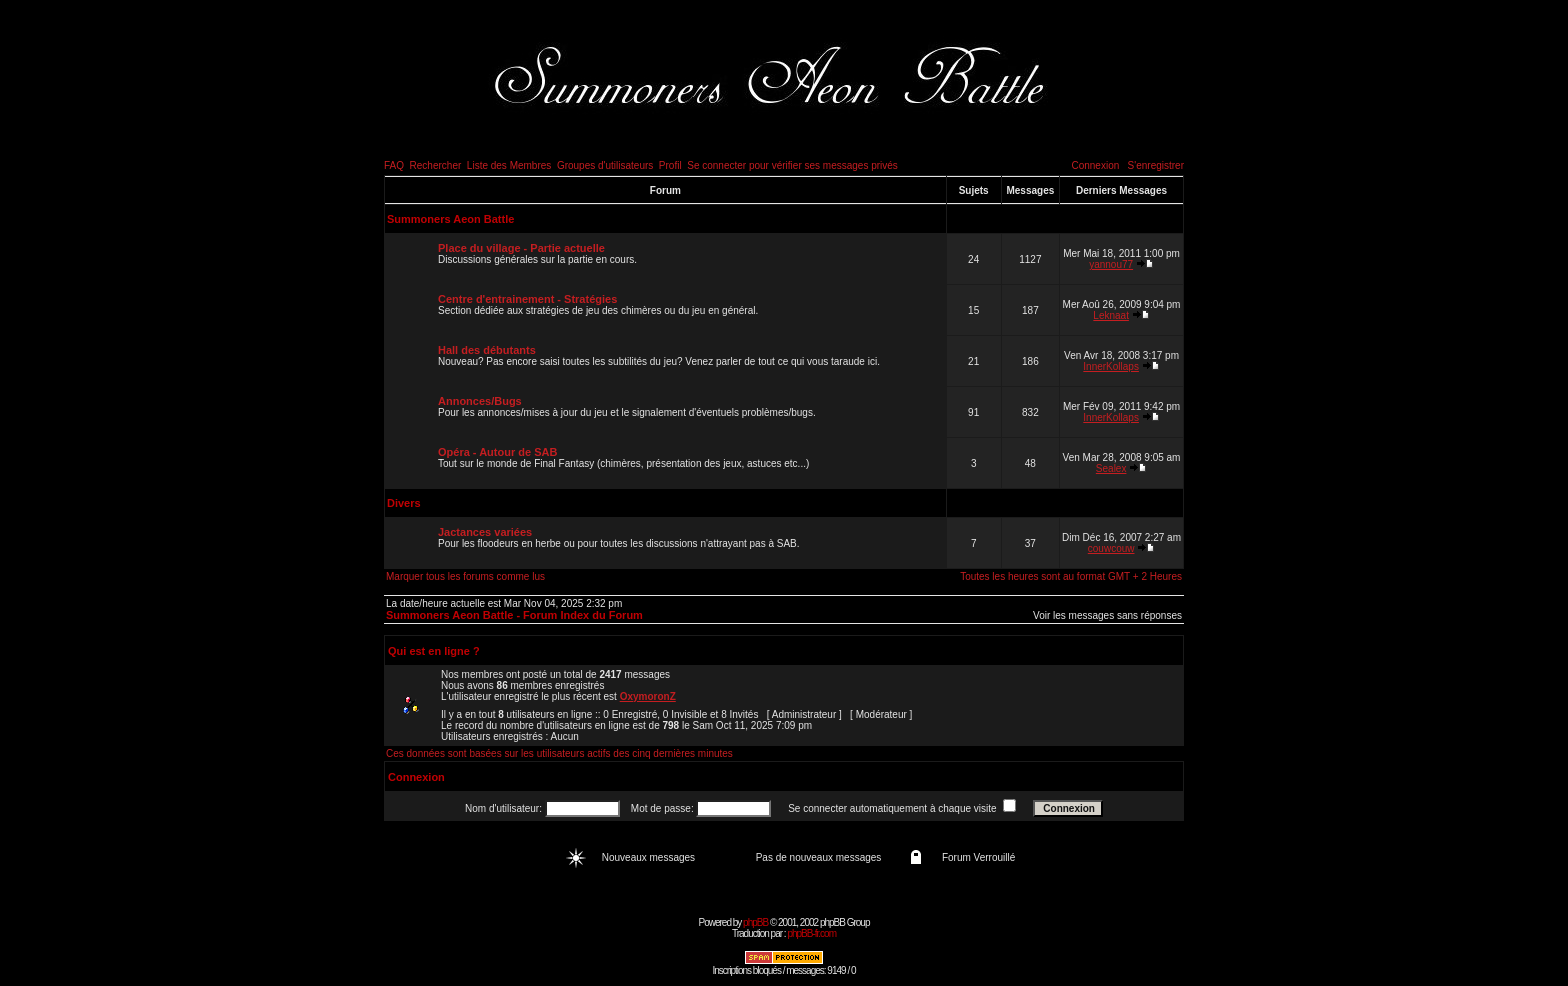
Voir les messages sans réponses (1107, 615)
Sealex (1111, 468)
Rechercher (436, 165)
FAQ (394, 165)
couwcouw (1111, 548)
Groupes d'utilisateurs (605, 165)
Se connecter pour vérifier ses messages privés (792, 165)
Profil (670, 165)
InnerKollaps (1111, 366)
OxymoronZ (648, 696)
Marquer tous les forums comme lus (465, 576)
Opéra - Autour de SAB (497, 452)
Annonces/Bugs (480, 401)
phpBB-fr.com (811, 933)
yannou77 (1111, 264)
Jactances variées (485, 532)
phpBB (755, 922)
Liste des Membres (509, 165)
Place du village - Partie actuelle (521, 248)
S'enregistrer (1156, 165)
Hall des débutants (487, 350)
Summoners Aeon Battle (450, 219)
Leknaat (1111, 315)
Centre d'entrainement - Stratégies (527, 299)
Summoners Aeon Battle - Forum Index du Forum (514, 615)
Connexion (1095, 165)
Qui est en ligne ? (434, 651)
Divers (404, 503)
